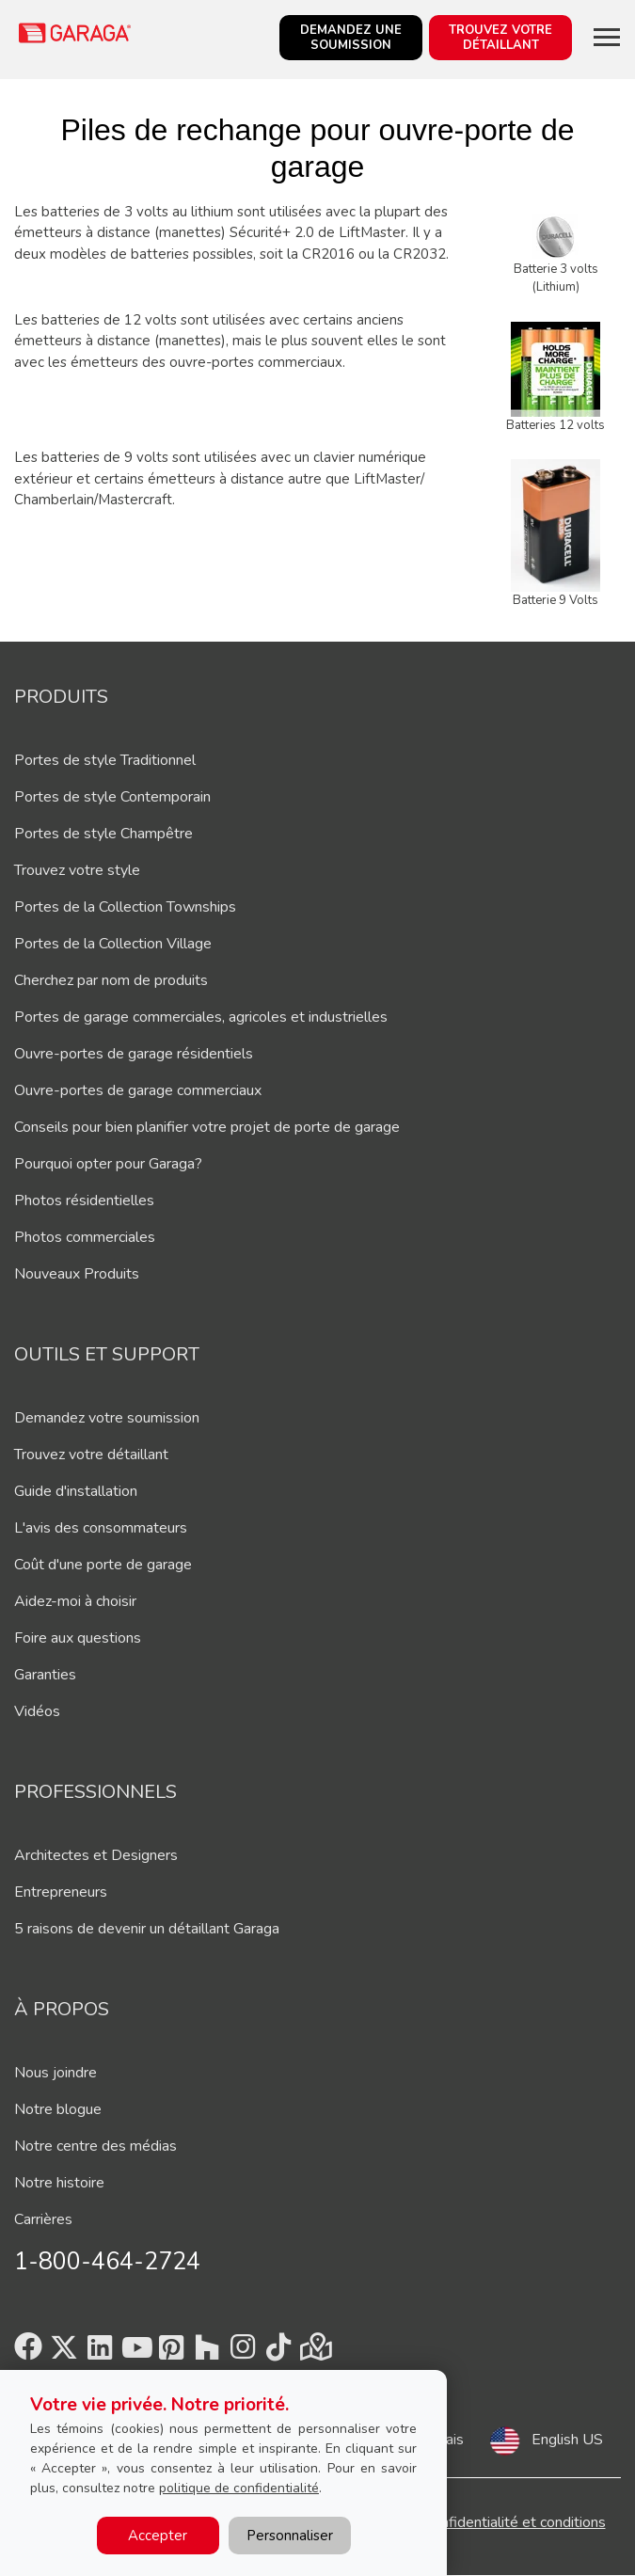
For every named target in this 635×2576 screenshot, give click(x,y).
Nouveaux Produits (76, 1274)
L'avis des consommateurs (100, 1528)
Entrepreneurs (60, 1892)
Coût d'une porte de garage (103, 1564)
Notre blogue (58, 2109)
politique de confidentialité (239, 2488)
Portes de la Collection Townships (125, 907)
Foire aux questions (77, 1638)
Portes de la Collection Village (113, 943)
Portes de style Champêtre (103, 833)
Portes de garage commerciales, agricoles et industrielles (201, 1017)
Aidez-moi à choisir (75, 1601)
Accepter (157, 2535)
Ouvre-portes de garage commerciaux (138, 1090)
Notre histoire (59, 2182)
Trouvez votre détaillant (91, 1454)
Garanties (45, 1674)
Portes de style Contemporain (112, 797)
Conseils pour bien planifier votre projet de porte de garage (207, 1127)
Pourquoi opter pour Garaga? (108, 1163)
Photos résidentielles (84, 1200)
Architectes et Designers (96, 1855)
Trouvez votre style (77, 870)
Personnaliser (289, 2535)
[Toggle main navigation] (607, 37)
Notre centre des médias (95, 2146)
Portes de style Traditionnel (105, 760)
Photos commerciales (84, 1237)
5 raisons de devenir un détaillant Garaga (146, 1928)
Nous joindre (55, 2072)
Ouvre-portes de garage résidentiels (133, 1053)
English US (567, 2439)
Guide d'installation (75, 1491)
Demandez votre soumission (106, 1417)
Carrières (43, 2219)
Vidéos (37, 1711)
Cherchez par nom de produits (111, 980)
